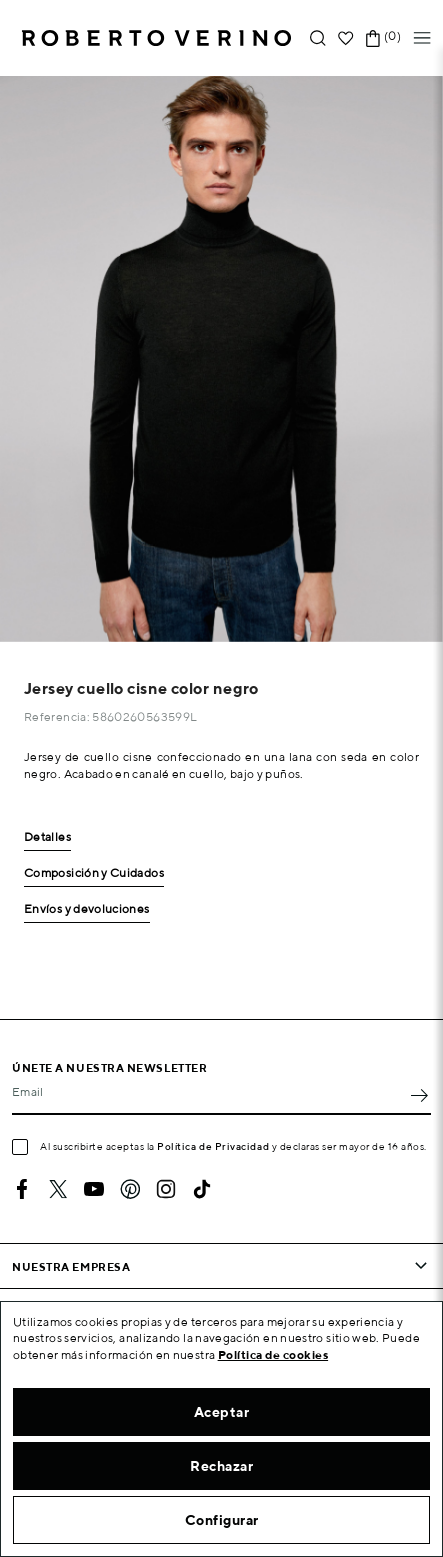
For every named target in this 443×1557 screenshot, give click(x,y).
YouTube (94, 1189)
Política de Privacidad (213, 1146)
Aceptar (222, 1412)
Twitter (58, 1189)
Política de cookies (273, 1354)
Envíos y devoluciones (87, 909)
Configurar (222, 1520)
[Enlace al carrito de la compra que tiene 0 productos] (373, 38)
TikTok (202, 1189)
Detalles (47, 837)
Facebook (22, 1189)
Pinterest (130, 1189)
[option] (221, 359)
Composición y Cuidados (94, 873)
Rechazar (221, 1466)
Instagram (166, 1189)
